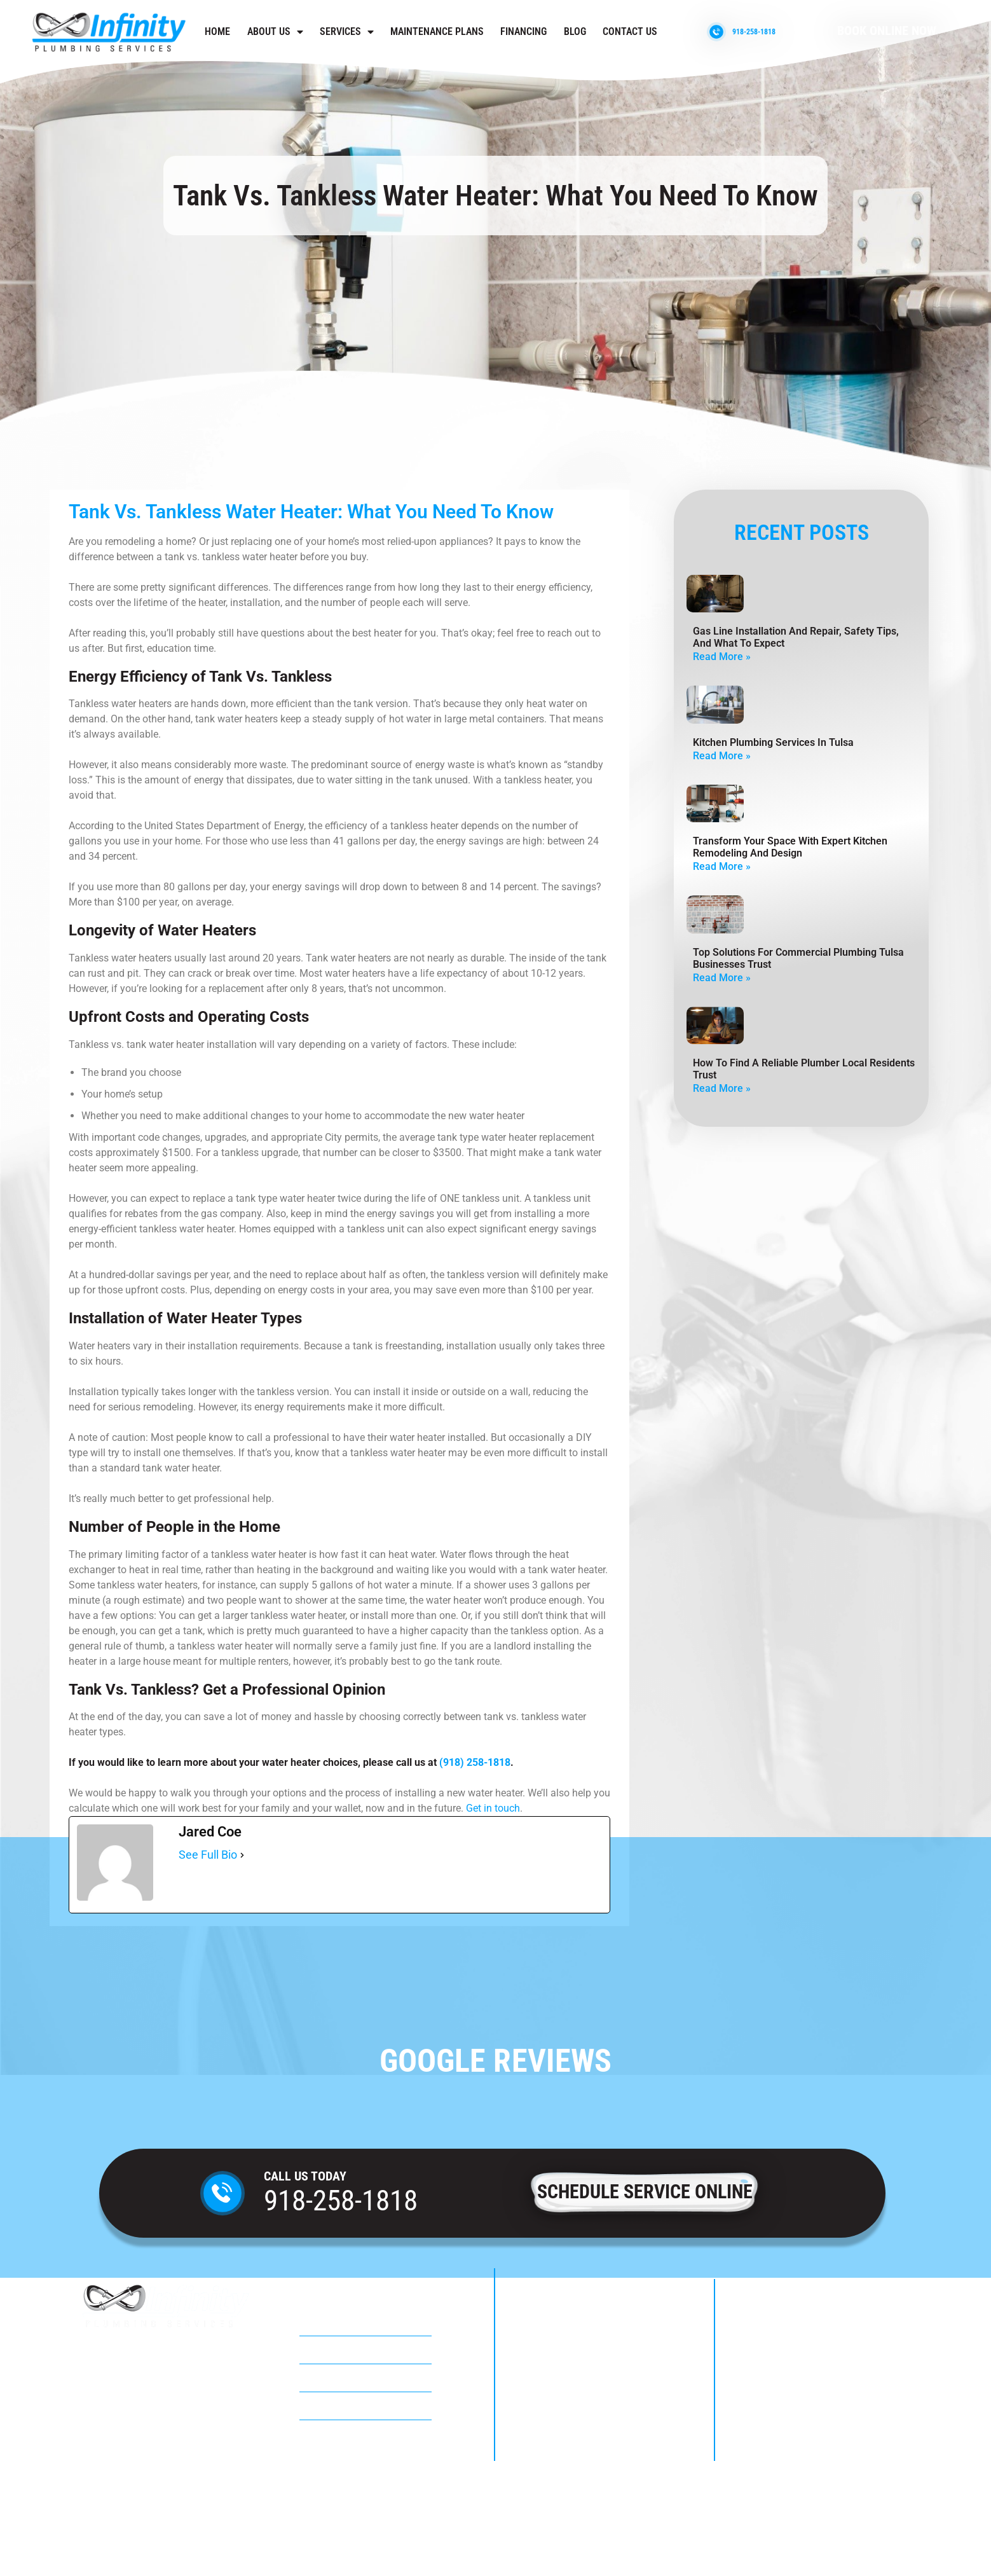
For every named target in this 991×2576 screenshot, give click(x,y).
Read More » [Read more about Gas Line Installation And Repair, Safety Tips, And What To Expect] (722, 657)
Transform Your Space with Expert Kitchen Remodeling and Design (790, 847)
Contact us (630, 31)
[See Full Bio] (242, 1855)
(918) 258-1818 (474, 1762)
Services (347, 31)
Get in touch (493, 1808)
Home (217, 31)
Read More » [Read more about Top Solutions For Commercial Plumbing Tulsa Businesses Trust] (722, 978)
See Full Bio (208, 1854)
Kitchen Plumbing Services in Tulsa (773, 742)
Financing (523, 31)
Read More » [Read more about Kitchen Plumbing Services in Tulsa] (722, 756)
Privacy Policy (495, 2533)
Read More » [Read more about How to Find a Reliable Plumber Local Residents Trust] (722, 1088)
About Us (275, 31)
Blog (575, 31)
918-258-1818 (341, 2200)
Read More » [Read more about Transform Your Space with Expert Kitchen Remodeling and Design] (722, 866)
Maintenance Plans (437, 31)
